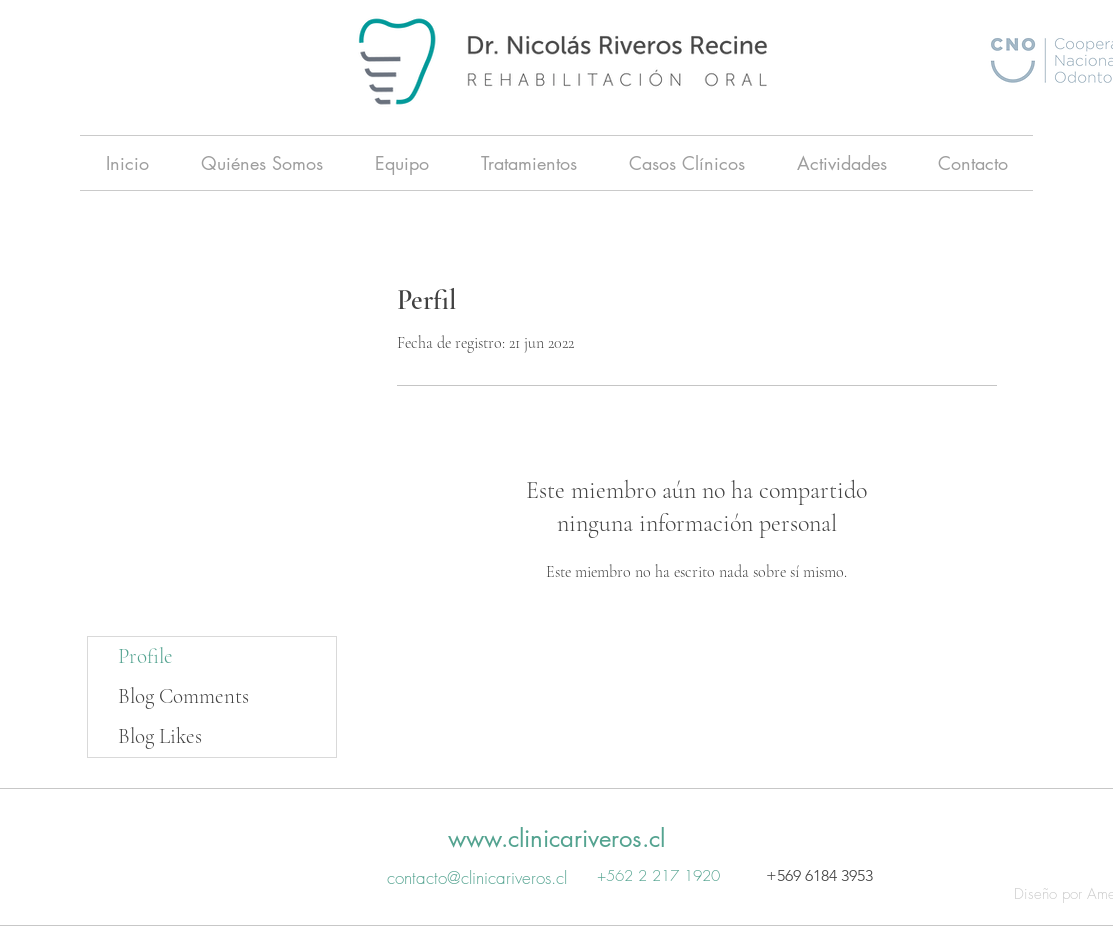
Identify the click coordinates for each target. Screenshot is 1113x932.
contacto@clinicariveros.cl (477, 877)
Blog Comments (183, 696)
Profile (145, 656)
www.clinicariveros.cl (556, 838)
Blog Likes (160, 736)
